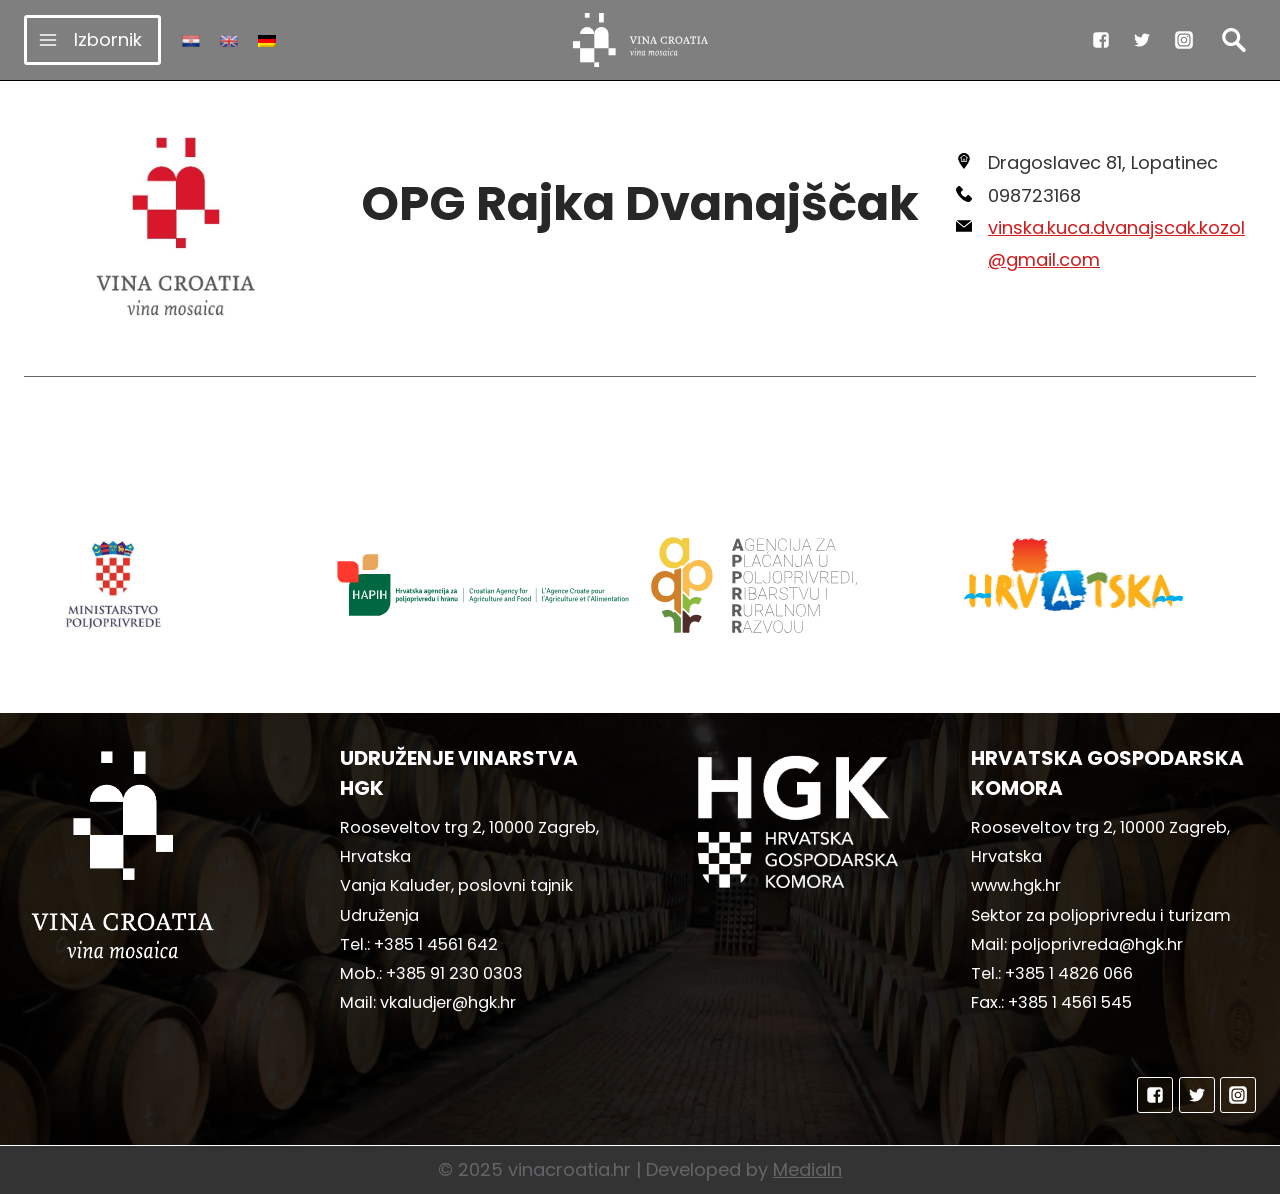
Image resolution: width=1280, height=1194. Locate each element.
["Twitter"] (1142, 40)
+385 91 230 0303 (454, 973)
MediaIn (807, 1169)
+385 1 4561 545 (1070, 1002)
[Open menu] (92, 39)
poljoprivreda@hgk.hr (1097, 944)
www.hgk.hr (1016, 885)
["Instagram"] (1184, 40)
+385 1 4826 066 (1069, 973)
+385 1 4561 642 (436, 944)
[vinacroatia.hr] (640, 40)
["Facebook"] (1101, 40)
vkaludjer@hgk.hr (448, 1002)
